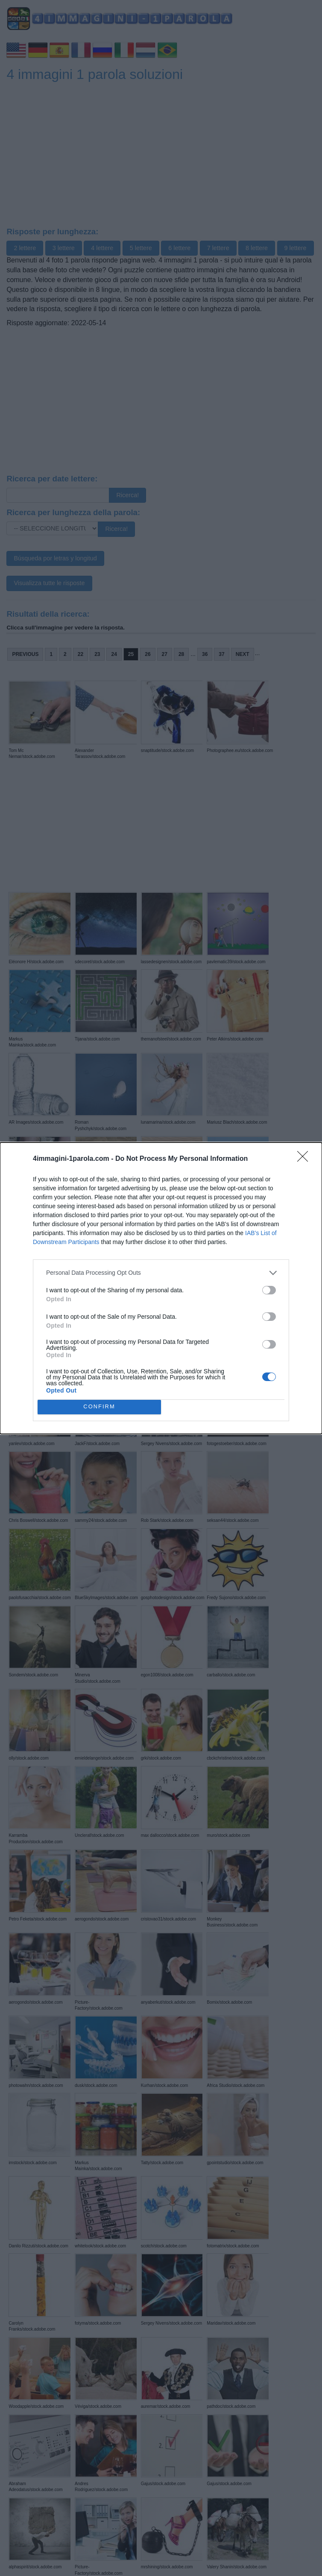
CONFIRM (99, 1407)
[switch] (269, 1290)
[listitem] (161, 1272)
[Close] (305, 1159)
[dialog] (161, 1288)
